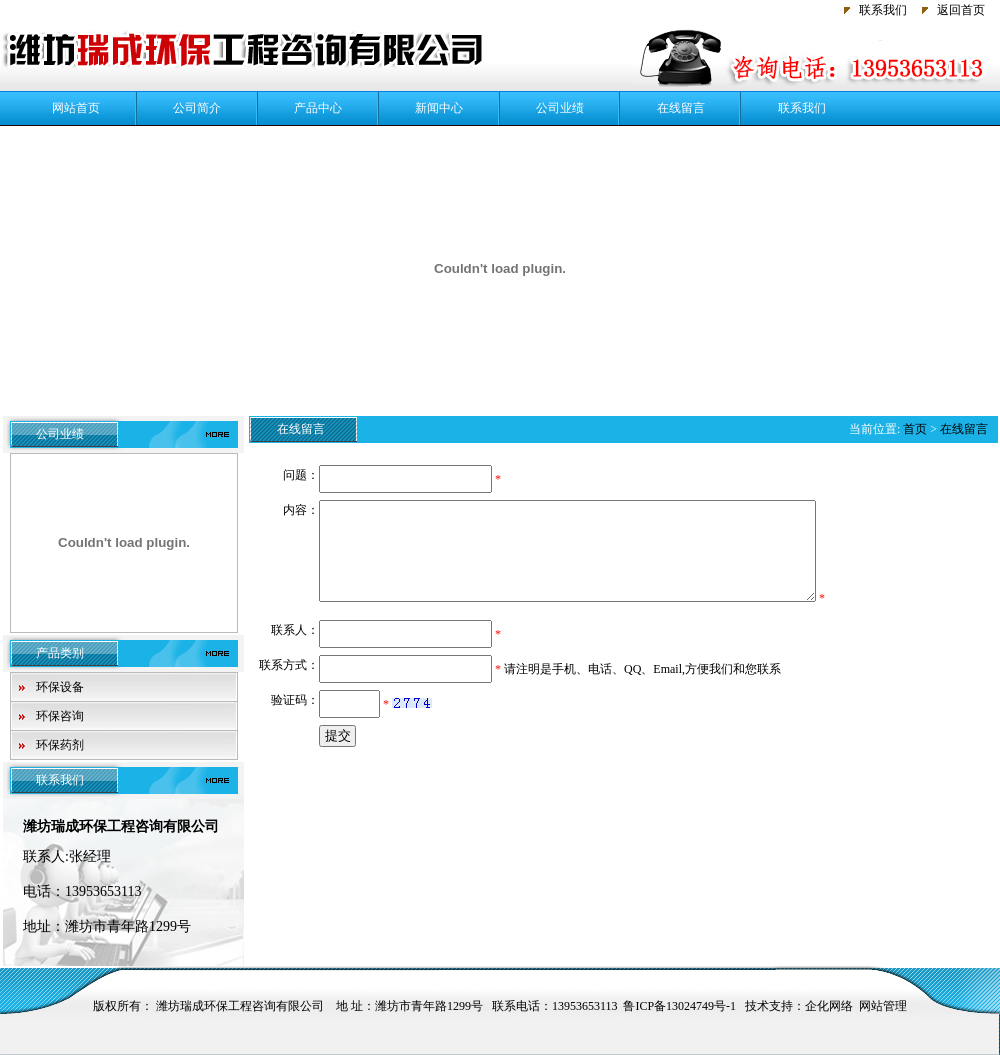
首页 (915, 429)
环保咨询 (60, 716)
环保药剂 (60, 745)
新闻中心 (439, 108)
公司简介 (197, 108)
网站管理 (883, 1006)
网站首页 (76, 108)
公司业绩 (560, 108)
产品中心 (318, 108)
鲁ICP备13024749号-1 (679, 1006)
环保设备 (60, 687)
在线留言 (681, 108)
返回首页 (961, 10)
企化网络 (829, 1006)
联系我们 (883, 10)
